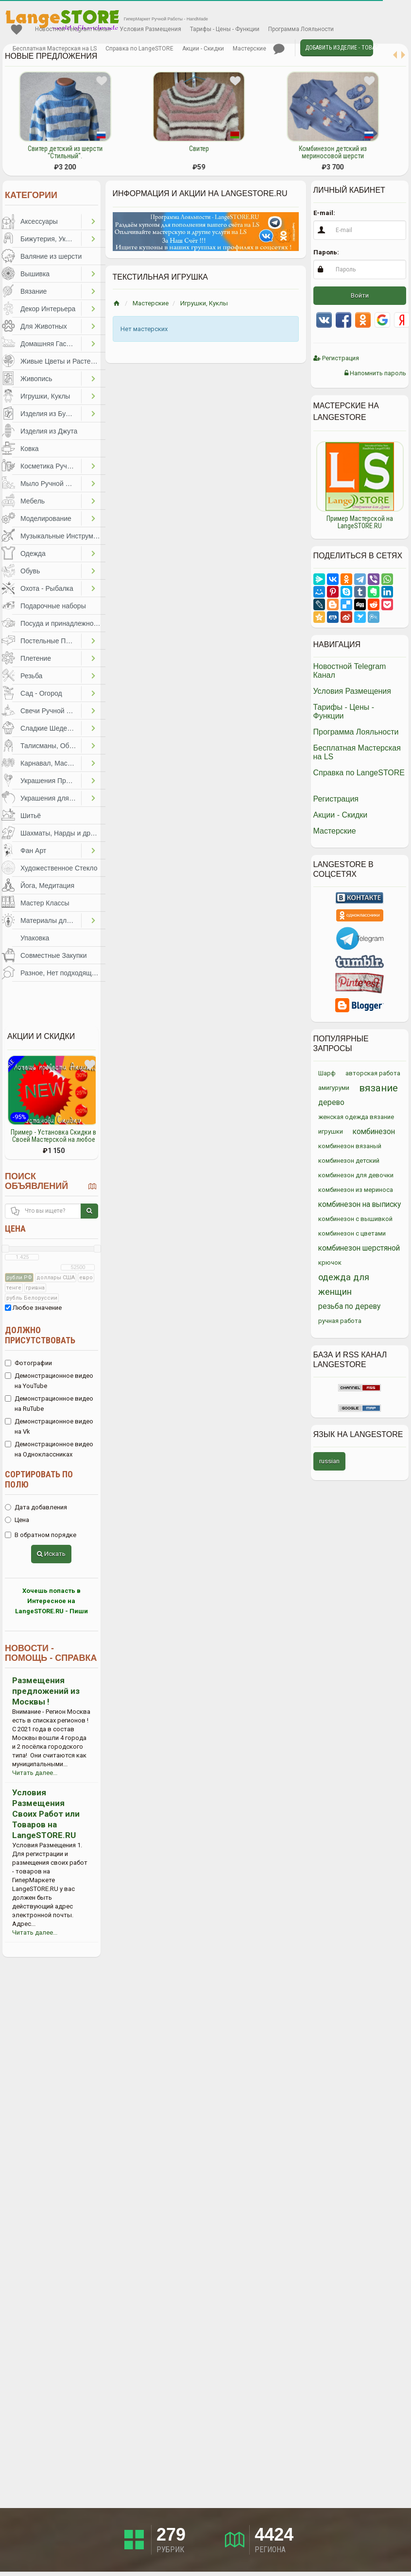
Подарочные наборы (53, 606)
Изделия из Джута (48, 431)
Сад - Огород (41, 693)
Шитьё (30, 816)
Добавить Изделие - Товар (339, 47)
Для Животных (43, 326)
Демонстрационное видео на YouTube (49, 1380)
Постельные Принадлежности (50, 641)
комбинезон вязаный (349, 1146)
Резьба (31, 676)
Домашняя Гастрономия (50, 344)
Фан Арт (33, 850)
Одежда (33, 553)
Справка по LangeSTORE (139, 48)
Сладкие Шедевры (49, 728)
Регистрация (336, 358)
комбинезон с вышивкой (355, 1218)
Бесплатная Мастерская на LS (55, 48)
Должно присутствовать (40, 1335)
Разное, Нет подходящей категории (62, 973)
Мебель (32, 501)
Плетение (35, 658)
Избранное (16, 29)
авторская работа (372, 1073)
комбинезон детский (348, 1160)
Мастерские (249, 48)
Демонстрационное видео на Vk (49, 1426)
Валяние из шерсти (51, 256)
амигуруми (333, 1087)
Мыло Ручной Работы (50, 483)
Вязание (33, 291)
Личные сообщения (279, 49)
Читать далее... (34, 1772)
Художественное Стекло (58, 868)
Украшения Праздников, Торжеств (50, 781)
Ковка (29, 448)
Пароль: (326, 252)
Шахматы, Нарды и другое (61, 833)
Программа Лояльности (301, 29)
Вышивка (35, 274)
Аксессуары (39, 221)
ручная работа (339, 1320)
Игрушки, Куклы (45, 396)
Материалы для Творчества (50, 920)
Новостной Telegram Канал (73, 29)
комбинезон (374, 1131)
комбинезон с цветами (352, 1233)
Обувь (30, 571)
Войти (360, 295)
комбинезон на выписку (359, 1204)
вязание (378, 1088)
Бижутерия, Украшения (50, 239)
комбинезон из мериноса (355, 1189)
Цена (15, 1228)
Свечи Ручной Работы (50, 711)
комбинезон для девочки (356, 1175)
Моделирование (45, 518)
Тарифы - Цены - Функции (224, 29)
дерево (331, 1102)
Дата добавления (36, 1507)
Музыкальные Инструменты (62, 536)
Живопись (36, 379)
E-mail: (324, 213)
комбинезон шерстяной (359, 1248)
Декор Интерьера (47, 309)
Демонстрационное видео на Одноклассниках (49, 1449)
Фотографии (28, 1363)
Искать (51, 1553)
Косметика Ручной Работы (50, 466)
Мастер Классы (44, 903)
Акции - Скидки (203, 48)
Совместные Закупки (53, 955)
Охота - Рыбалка (46, 588)
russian (329, 1461)
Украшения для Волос (50, 798)
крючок (330, 1262)
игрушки (330, 1131)
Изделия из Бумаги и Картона (50, 414)
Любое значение (33, 1307)
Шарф (327, 1073)
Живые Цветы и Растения (61, 361)
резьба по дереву (349, 1306)
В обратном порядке (40, 1535)
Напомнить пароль (375, 373)
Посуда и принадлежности (62, 623)
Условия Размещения (150, 29)
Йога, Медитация (47, 885)
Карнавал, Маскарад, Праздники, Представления (50, 763)
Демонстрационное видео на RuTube (49, 1403)
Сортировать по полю (39, 1479)
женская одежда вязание (356, 1117)
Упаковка (34, 938)
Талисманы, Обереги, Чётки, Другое (50, 746)
